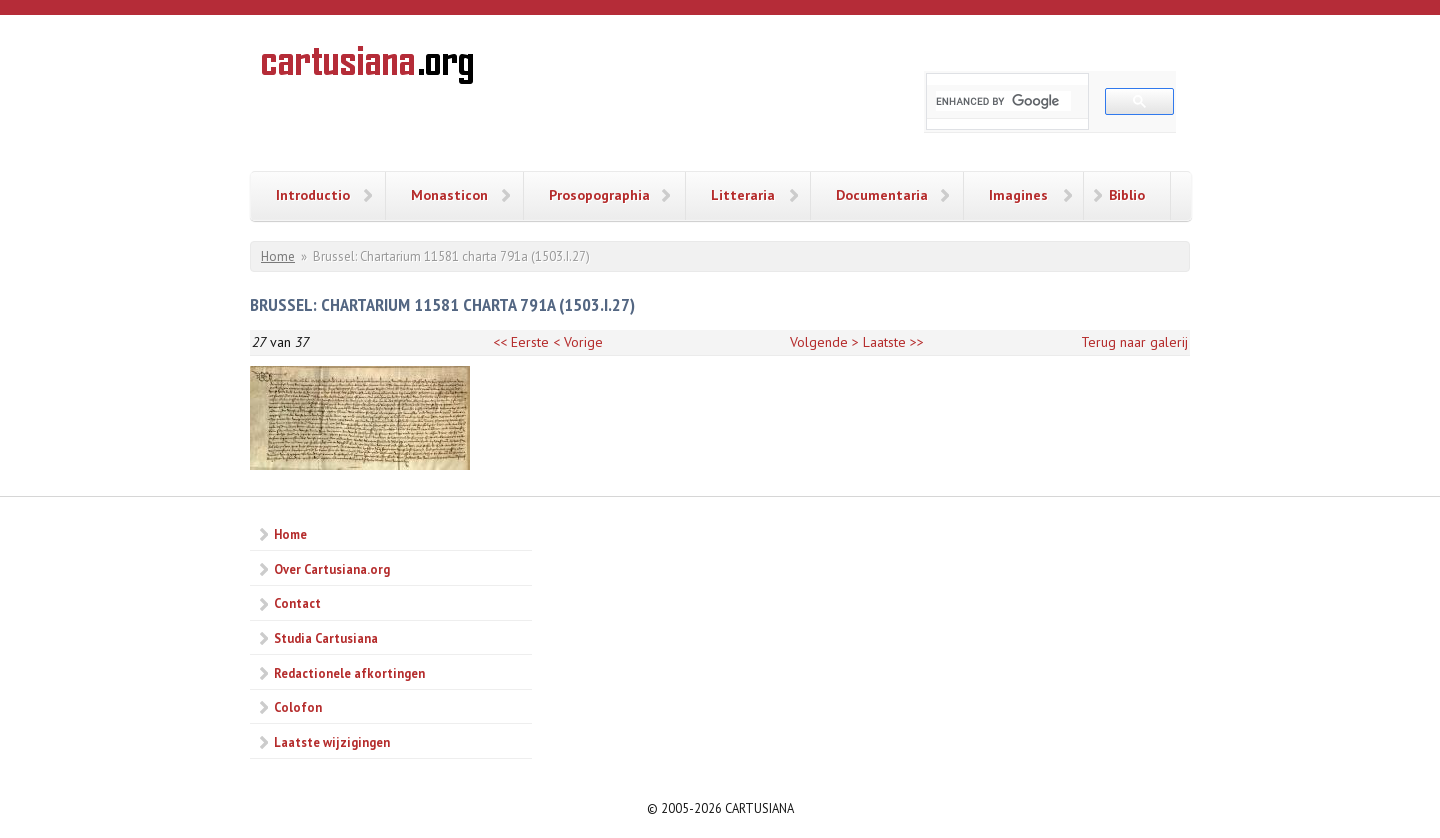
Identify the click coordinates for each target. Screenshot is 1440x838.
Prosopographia (599, 195)
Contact (297, 603)
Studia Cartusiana (326, 638)
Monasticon (449, 195)
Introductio (313, 195)
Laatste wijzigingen (332, 742)
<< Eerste (521, 342)
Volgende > (824, 342)
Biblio (1127, 195)
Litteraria (743, 195)
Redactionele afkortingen (349, 673)
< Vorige (578, 342)
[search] (1003, 101)
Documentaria (882, 195)
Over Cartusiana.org (332, 569)
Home (278, 256)
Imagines (1018, 195)
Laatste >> (893, 342)
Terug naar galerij (1134, 342)
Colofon (298, 707)
